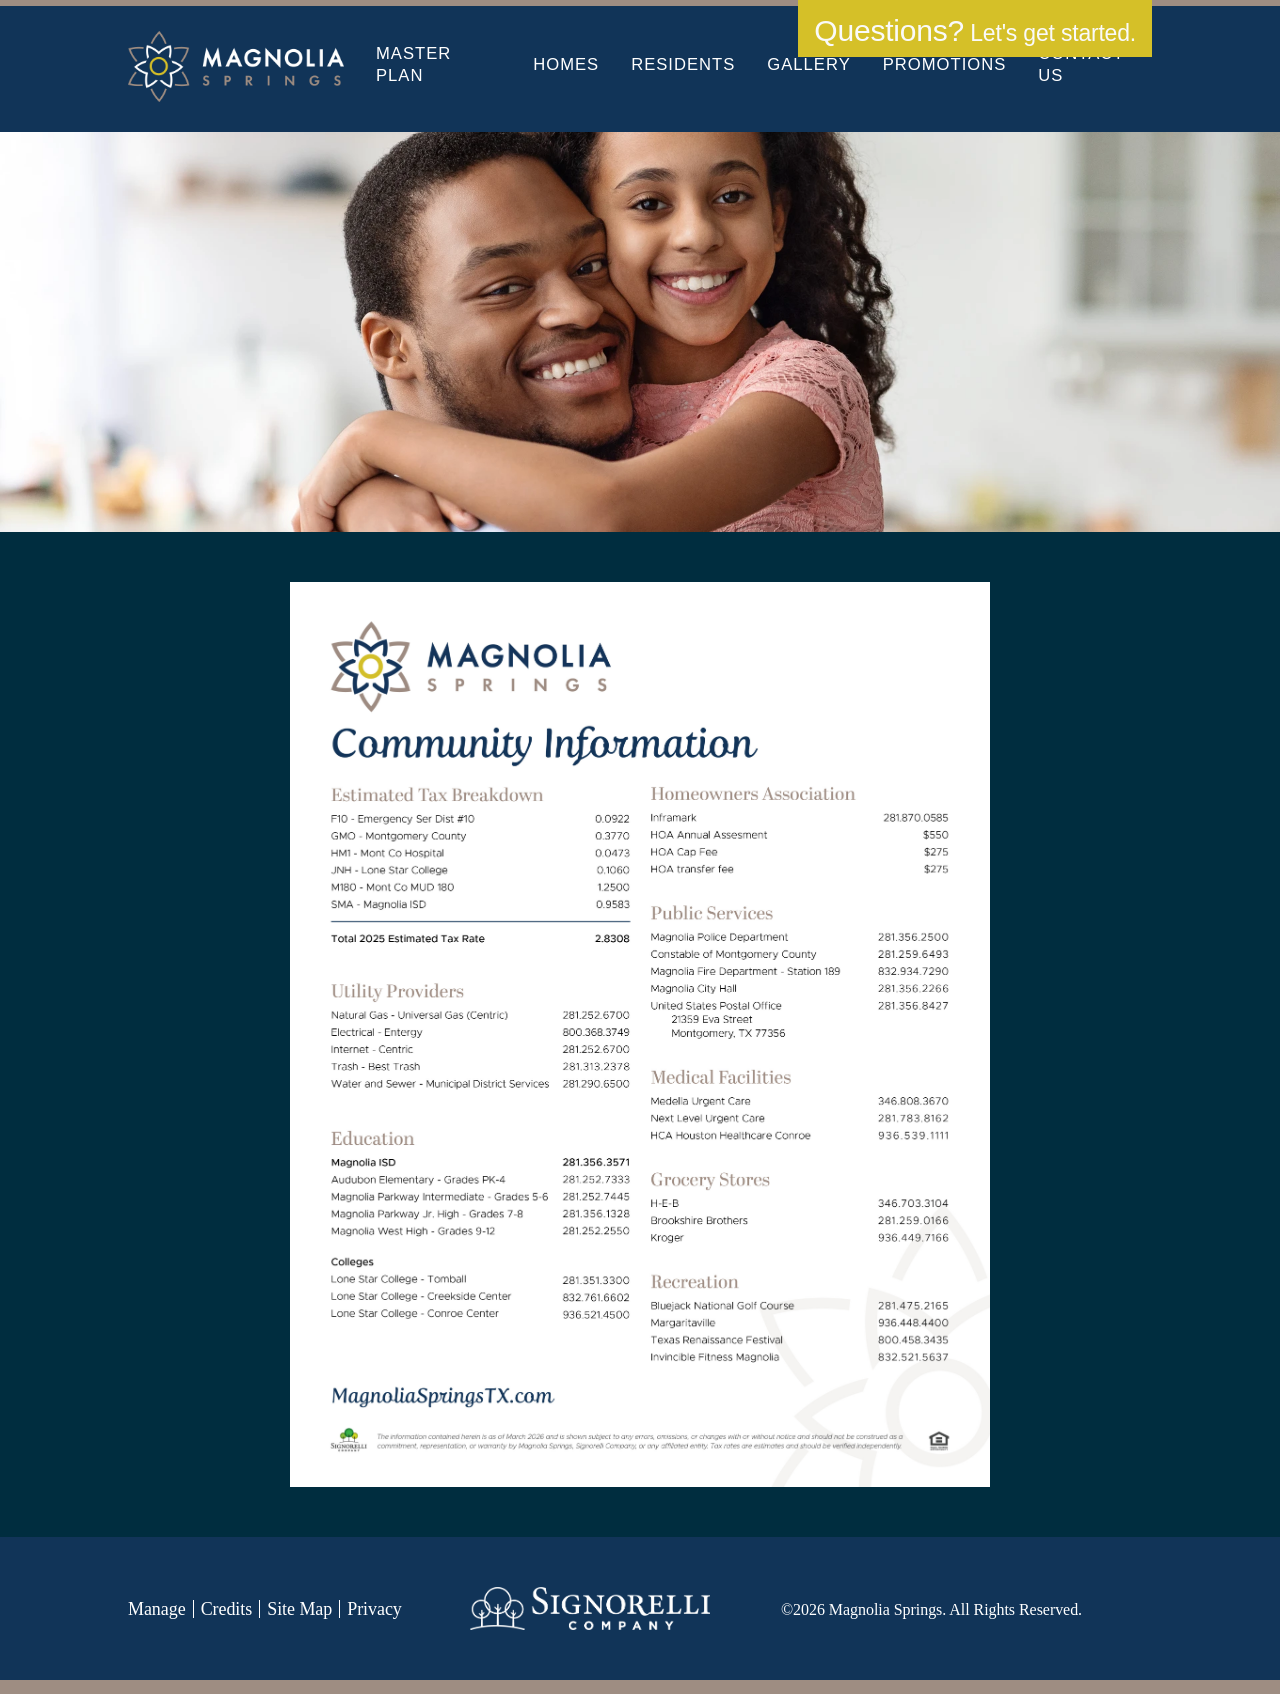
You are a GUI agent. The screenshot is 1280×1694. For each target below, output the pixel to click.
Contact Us (1081, 64)
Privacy (374, 1609)
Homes (566, 64)
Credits (227, 1609)
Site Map (299, 1609)
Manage (157, 1609)
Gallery (808, 64)
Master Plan (413, 64)
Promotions (945, 64)
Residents (683, 64)
